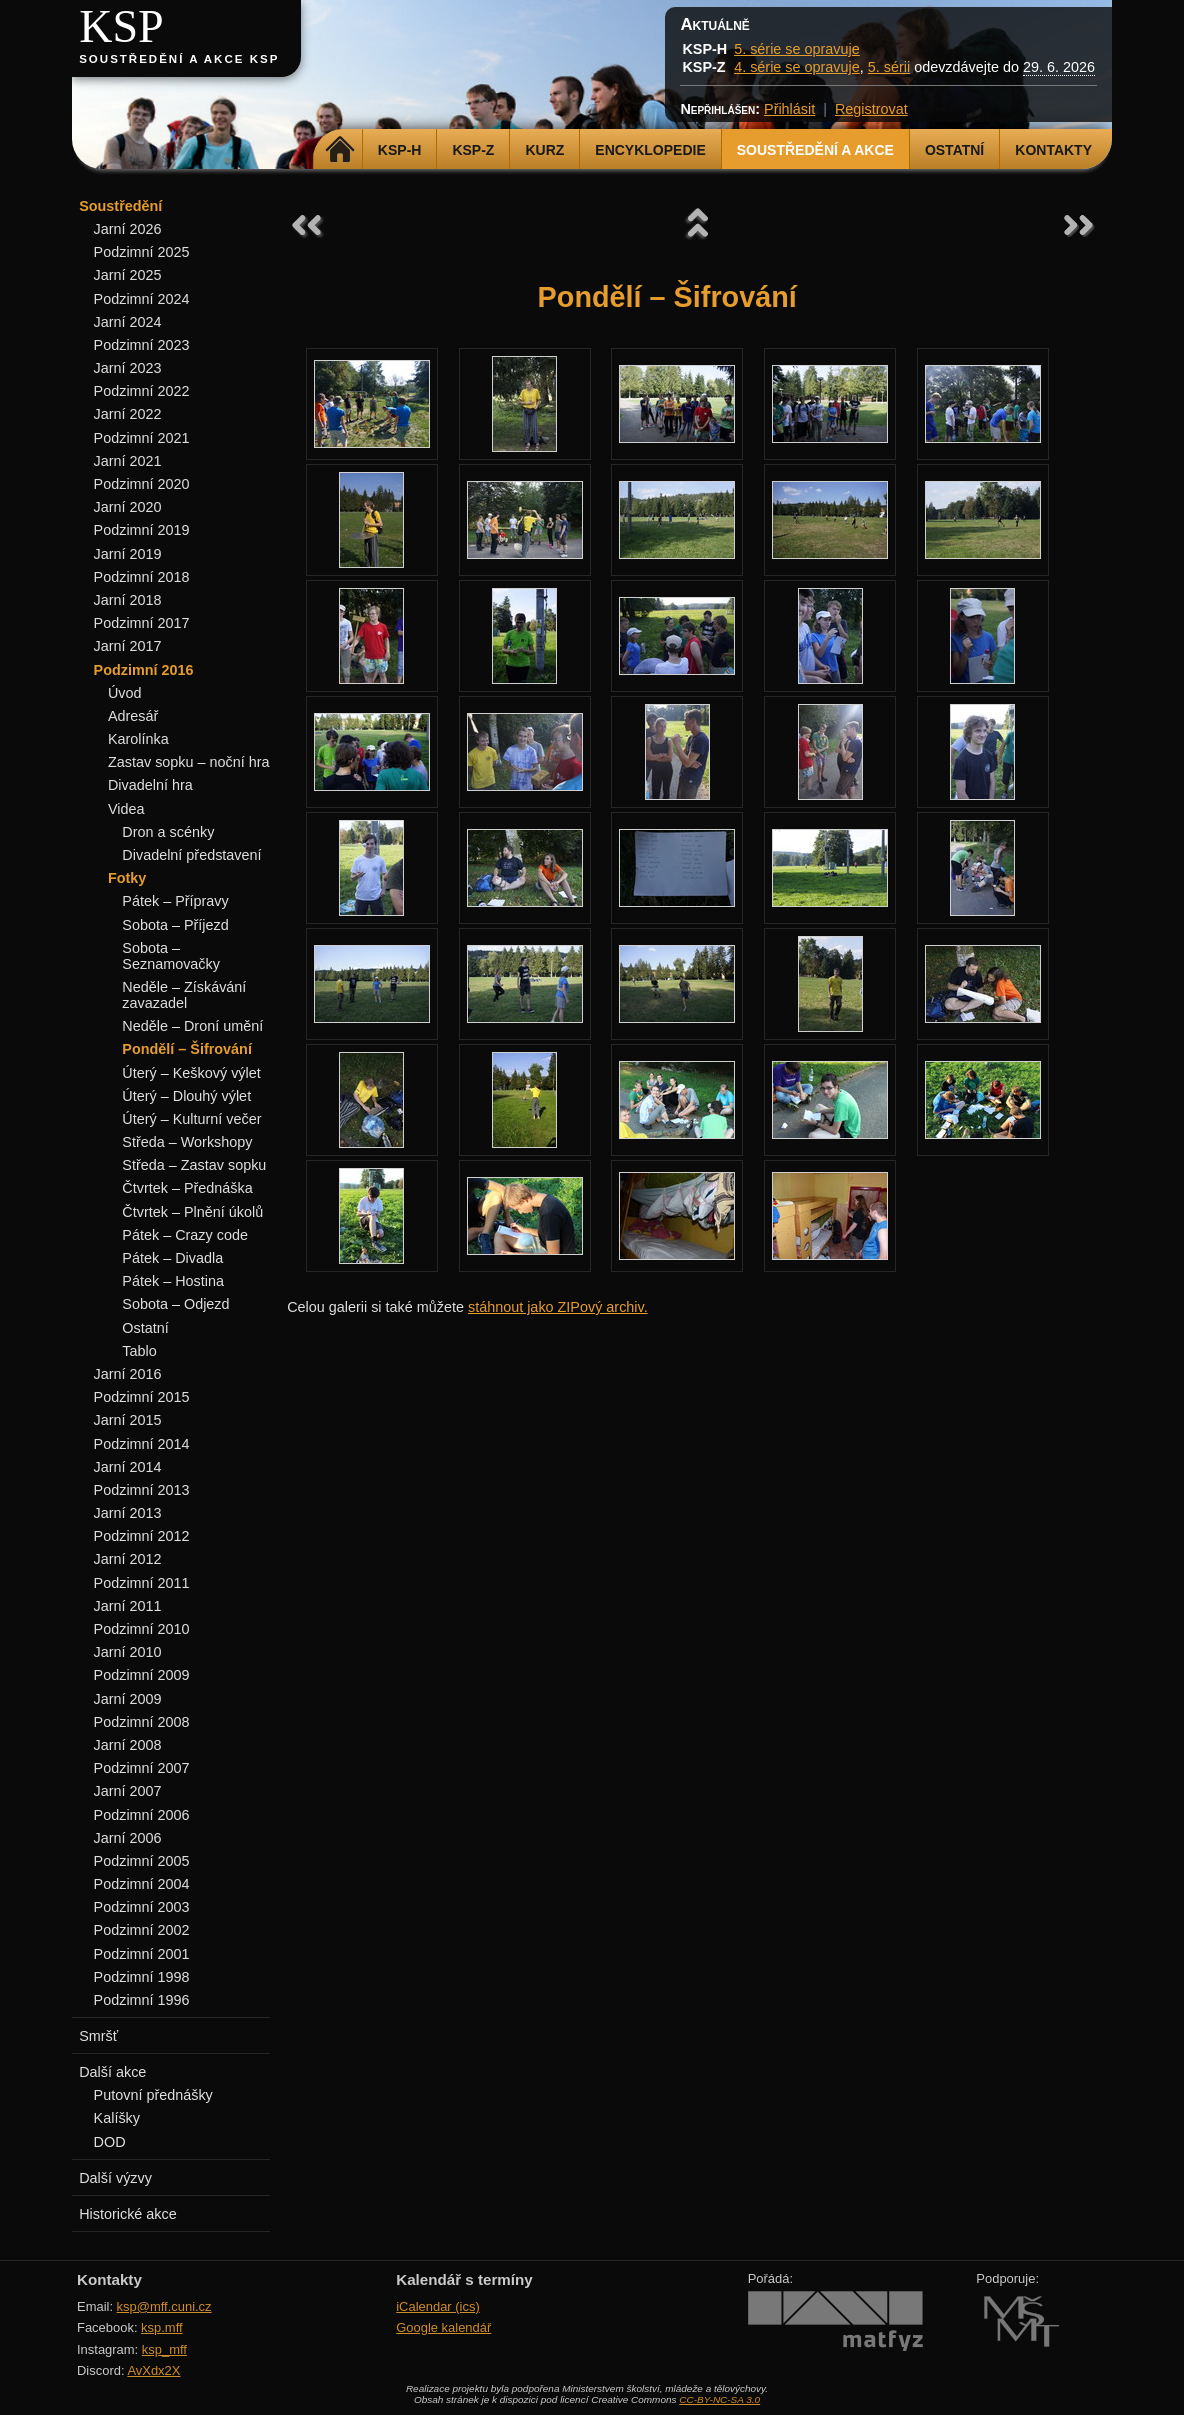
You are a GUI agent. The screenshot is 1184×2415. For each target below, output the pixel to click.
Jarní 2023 (128, 368)
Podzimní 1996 (142, 2000)
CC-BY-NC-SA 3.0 (719, 2399)
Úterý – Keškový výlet (191, 1073)
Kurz (544, 150)
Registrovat (871, 109)
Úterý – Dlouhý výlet (186, 1096)
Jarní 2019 (128, 554)
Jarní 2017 (128, 646)
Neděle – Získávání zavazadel (184, 995)
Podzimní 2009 (142, 1675)
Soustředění (120, 206)
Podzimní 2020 (142, 484)
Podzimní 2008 (142, 1722)
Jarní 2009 (128, 1699)
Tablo (139, 1351)
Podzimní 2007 (142, 1768)
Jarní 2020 (128, 507)
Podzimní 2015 (142, 1397)
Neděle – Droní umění (192, 1026)
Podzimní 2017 (142, 623)
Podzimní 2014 (142, 1444)
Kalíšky (117, 2118)
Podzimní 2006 (142, 1815)
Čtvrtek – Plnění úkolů (192, 1212)
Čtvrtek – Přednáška (187, 1188)
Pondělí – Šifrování (187, 1049)
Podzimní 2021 (142, 438)
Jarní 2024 (128, 322)
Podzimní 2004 (142, 1884)
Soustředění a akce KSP (179, 59)
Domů (340, 150)
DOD (110, 2142)
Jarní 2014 (128, 1467)
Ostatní (954, 150)
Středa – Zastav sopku (194, 1165)
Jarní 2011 (128, 1606)
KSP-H (400, 150)
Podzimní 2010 (142, 1629)
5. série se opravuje (797, 49)
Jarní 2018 (128, 600)
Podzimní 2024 (142, 299)
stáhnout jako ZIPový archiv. (558, 1307)
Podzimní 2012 (142, 1536)
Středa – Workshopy (187, 1142)
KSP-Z (473, 150)
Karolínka (138, 739)
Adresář (133, 716)
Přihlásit (789, 109)
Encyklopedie (650, 150)
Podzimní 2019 (142, 530)
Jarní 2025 (128, 275)
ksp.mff (162, 2327)
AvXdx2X (153, 2370)
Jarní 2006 (128, 1838)
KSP (121, 26)
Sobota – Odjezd (175, 1304)
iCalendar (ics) (438, 2306)
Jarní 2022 (128, 414)
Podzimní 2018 (142, 577)
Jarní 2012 (128, 1559)
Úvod (125, 693)
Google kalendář (443, 2327)
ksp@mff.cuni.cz (164, 2306)
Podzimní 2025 (142, 252)
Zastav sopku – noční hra (189, 762)
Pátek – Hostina (173, 1281)
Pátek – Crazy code (185, 1235)
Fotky (127, 878)
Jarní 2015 (128, 1420)
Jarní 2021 (128, 461)
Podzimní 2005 (142, 1861)
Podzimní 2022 (142, 391)
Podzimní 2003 (142, 1907)
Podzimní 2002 (142, 1930)
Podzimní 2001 (142, 1954)
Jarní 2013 (128, 1513)
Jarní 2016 (128, 1374)
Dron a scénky (168, 832)
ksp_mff (164, 2349)
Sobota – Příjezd (175, 925)
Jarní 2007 (128, 1791)
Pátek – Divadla (172, 1258)
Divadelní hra (150, 785)
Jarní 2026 (128, 229)
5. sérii (889, 67)
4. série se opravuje (797, 67)
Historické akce (128, 2214)
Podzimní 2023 (142, 345)
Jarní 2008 (128, 1745)
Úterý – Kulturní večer (191, 1119)
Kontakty (1053, 150)
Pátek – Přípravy (175, 901)
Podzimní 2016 (144, 670)
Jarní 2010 (128, 1652)
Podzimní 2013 (142, 1490)
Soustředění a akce (815, 150)
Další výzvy (115, 2178)
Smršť (98, 2036)
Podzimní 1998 (142, 1977)
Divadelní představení (191, 855)
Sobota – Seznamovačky (171, 956)
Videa (126, 809)
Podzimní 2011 (142, 1583)
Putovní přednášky (153, 2095)
